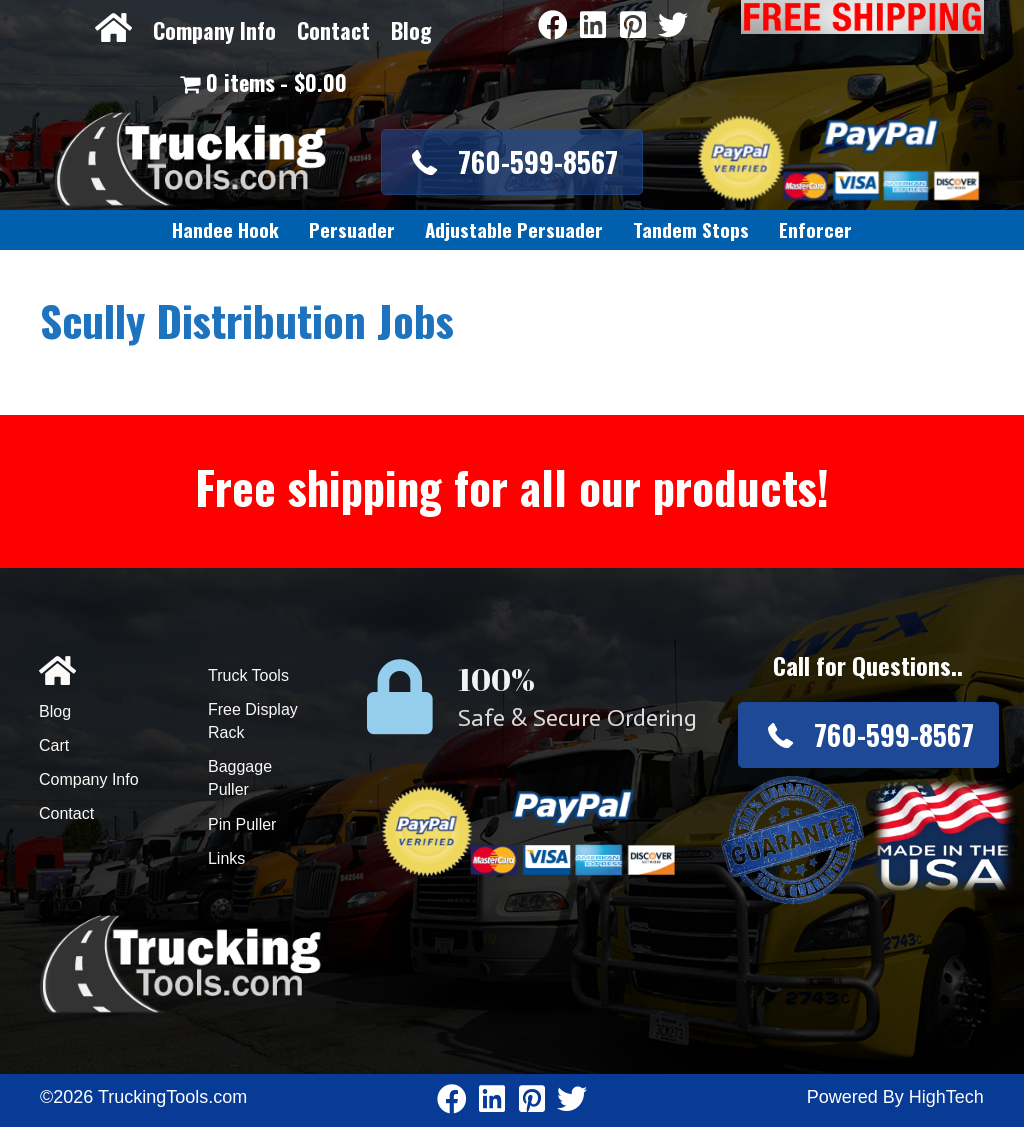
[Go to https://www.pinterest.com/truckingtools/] (633, 26)
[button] (511, 161)
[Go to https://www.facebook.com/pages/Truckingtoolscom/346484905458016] (553, 26)
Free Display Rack (253, 721)
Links (226, 858)
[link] (225, 230)
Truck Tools (248, 675)
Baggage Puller (240, 778)
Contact (333, 30)
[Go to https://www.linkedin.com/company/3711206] (593, 26)
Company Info (214, 30)
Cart (54, 745)
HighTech (946, 1097)
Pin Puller (242, 824)
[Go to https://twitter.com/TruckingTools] (673, 26)
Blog (411, 30)
